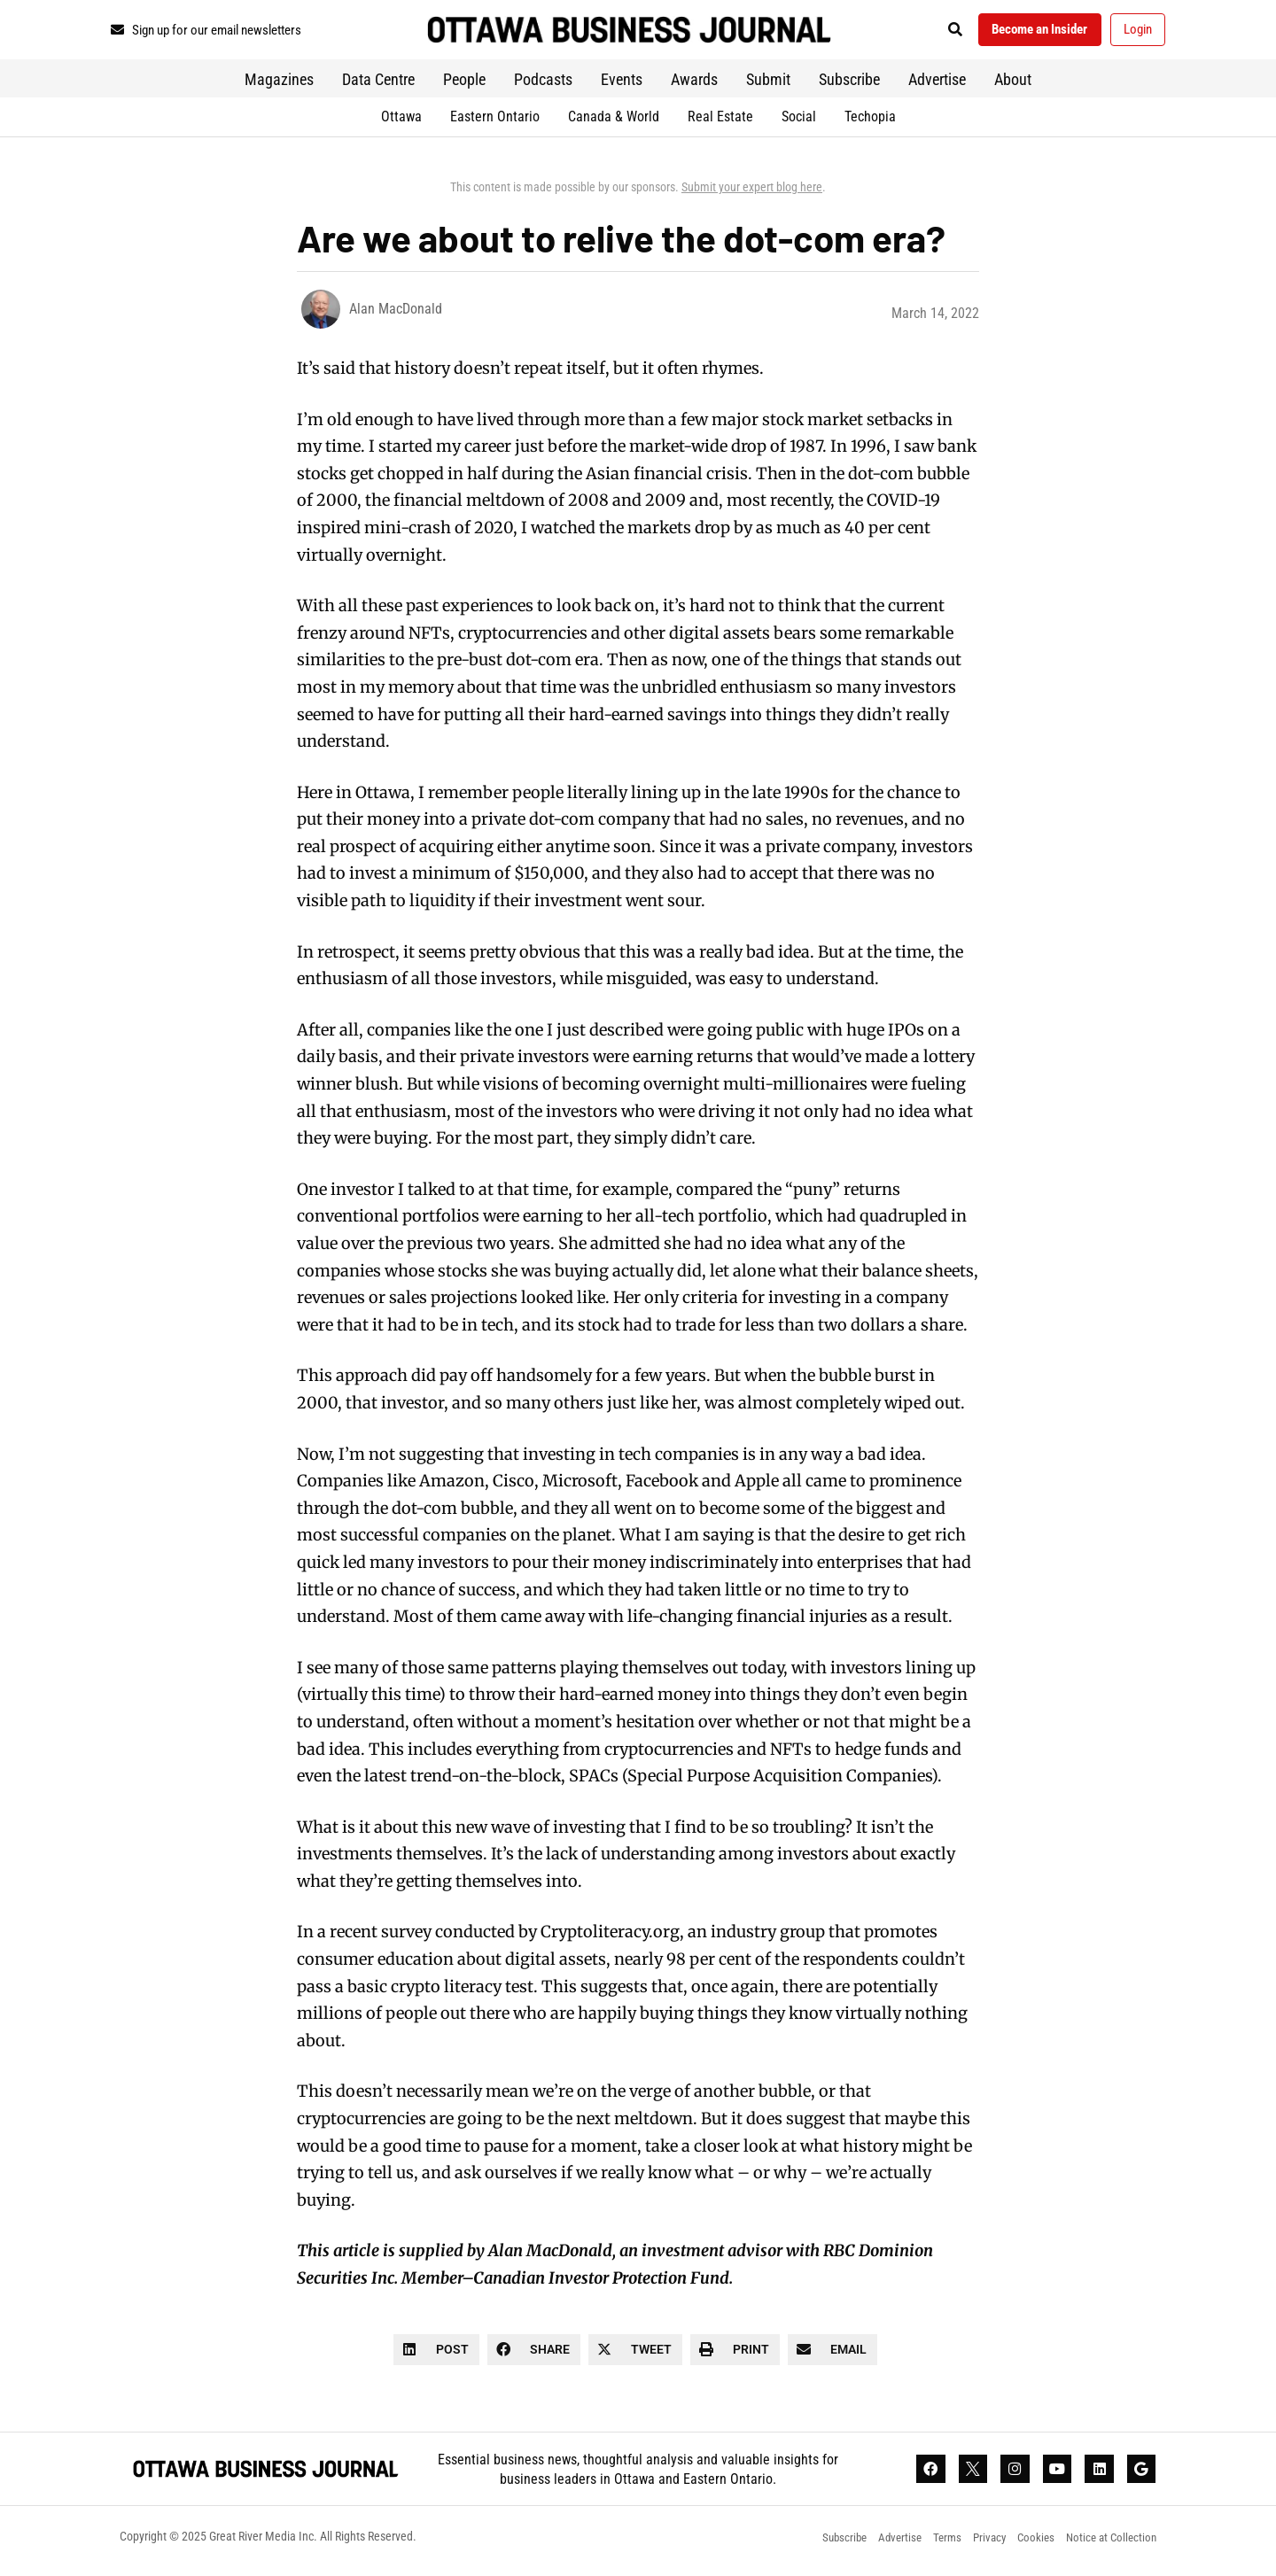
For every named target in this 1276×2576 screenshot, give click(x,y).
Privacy (977, 2545)
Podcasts (543, 84)
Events (621, 84)
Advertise (937, 84)
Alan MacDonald (395, 314)
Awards (694, 84)
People (464, 84)
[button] (934, 32)
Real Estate (720, 121)
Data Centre (378, 84)
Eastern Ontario (495, 121)
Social (799, 121)
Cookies (1027, 2545)
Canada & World (613, 121)
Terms (931, 2545)
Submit (768, 84)
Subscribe (849, 84)
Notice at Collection (1108, 2545)
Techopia (870, 121)
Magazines (279, 84)
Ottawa (401, 121)
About (1012, 84)
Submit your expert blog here (751, 192)
